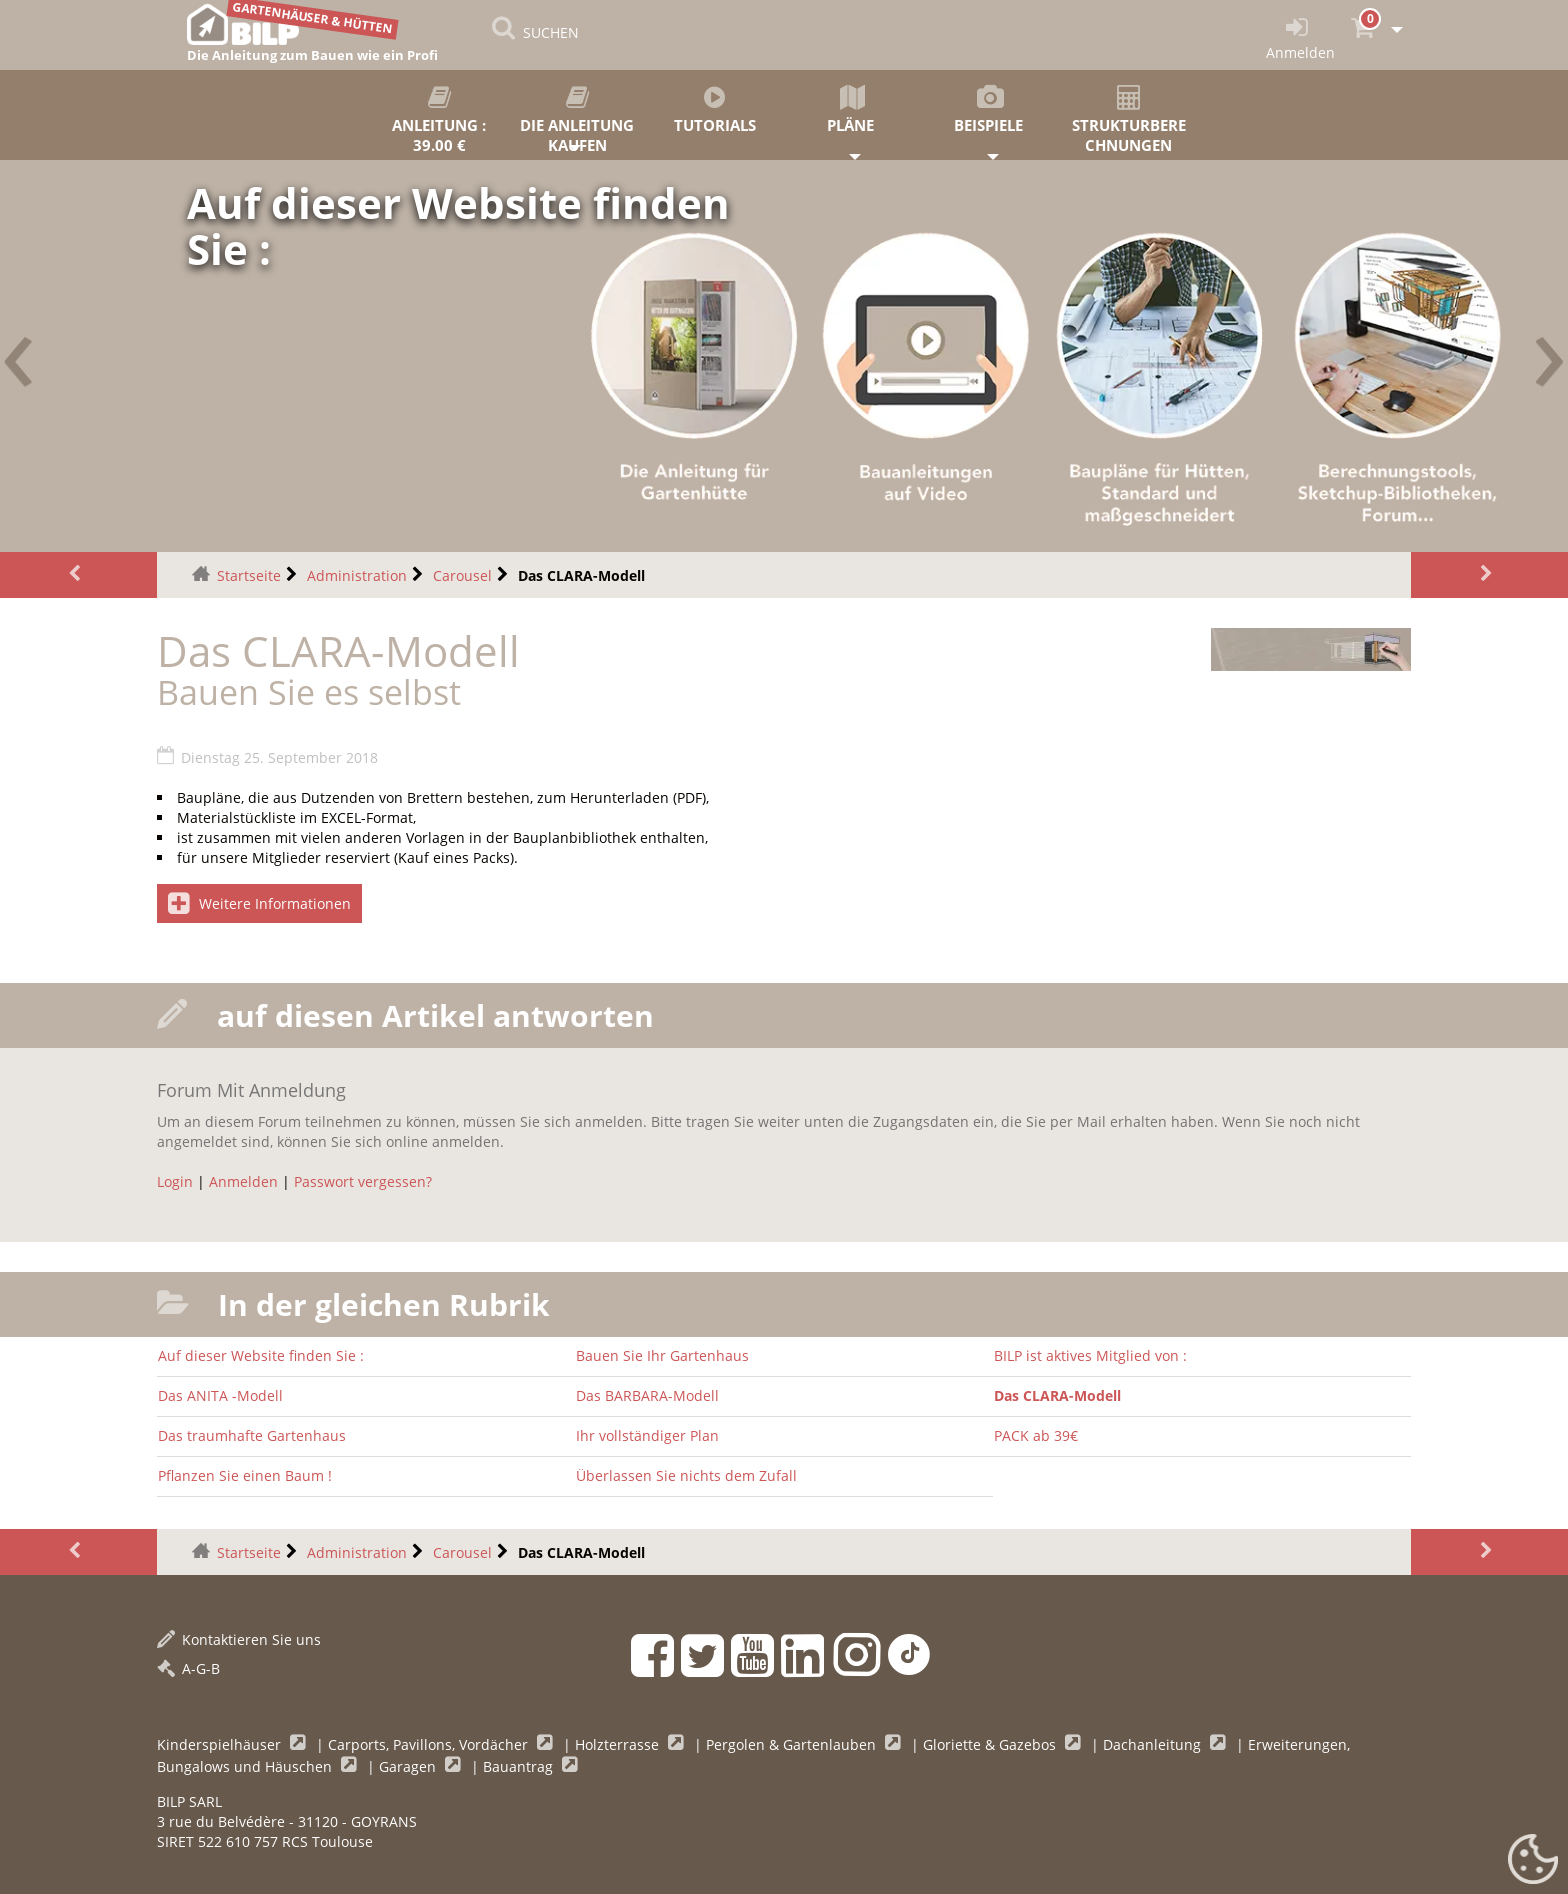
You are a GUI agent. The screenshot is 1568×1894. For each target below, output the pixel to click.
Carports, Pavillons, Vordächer (430, 1744)
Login (175, 1181)
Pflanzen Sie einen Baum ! (245, 1475)
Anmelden (243, 1181)
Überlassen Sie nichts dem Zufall (686, 1475)
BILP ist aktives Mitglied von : (1090, 1355)
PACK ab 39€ (1036, 1435)
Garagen (409, 1766)
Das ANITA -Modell (220, 1395)
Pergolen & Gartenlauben (793, 1744)
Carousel (462, 575)
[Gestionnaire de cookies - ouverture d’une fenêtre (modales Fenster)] (1533, 1860)
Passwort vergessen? (363, 1181)
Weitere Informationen (259, 903)
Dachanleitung (1154, 1744)
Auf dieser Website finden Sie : (261, 1355)
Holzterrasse (619, 1744)
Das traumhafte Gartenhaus (252, 1435)
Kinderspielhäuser (221, 1744)
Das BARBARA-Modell (647, 1395)
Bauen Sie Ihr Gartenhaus (662, 1355)
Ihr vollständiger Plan (647, 1435)
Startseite (249, 575)
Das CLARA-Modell (1057, 1395)
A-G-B (188, 1668)
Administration (357, 575)
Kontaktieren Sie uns (239, 1639)
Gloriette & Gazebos (991, 1744)
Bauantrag (520, 1766)
